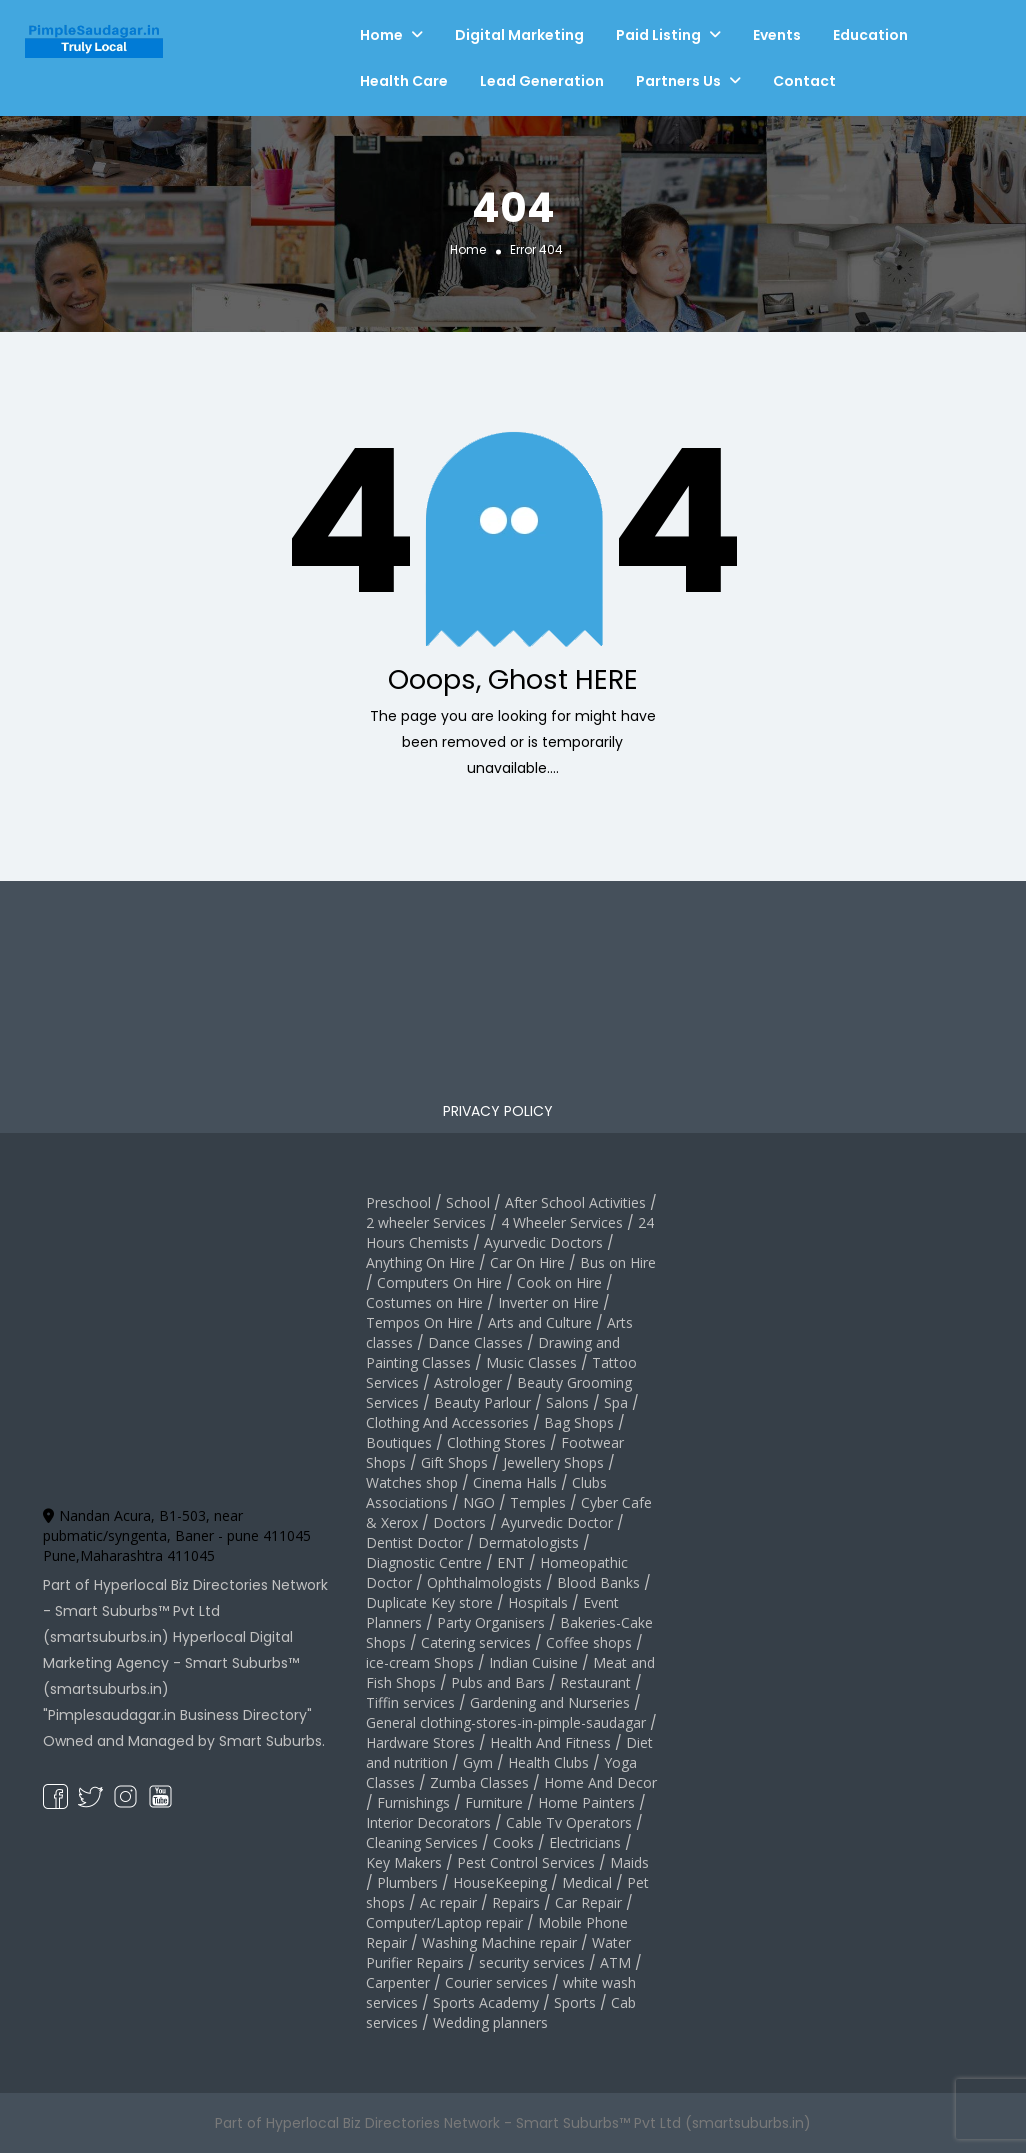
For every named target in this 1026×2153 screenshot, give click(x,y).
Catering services (476, 1642)
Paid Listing (658, 35)
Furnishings (413, 1802)
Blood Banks (598, 1582)
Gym (478, 1762)
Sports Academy (486, 2002)
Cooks (513, 1842)
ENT (511, 1562)
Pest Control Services (526, 1862)
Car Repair (588, 1902)
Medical (587, 1882)
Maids (629, 1862)
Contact (804, 81)
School (468, 1202)
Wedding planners (490, 2022)
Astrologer (468, 1382)
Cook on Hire (559, 1282)
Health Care (404, 81)
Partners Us (678, 81)
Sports (575, 2002)
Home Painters (586, 1802)
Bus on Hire (618, 1262)
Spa (616, 1402)
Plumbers (407, 1882)
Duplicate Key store (429, 1602)
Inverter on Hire (548, 1302)
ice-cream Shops (420, 1662)
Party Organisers (491, 1622)
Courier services (496, 1982)
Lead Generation (542, 81)
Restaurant (595, 1682)
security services (532, 1962)
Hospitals (538, 1602)
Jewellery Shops (553, 1462)
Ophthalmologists (484, 1582)
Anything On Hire (420, 1262)
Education (870, 35)
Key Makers (404, 1862)
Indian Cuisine (533, 1662)
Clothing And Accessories (447, 1422)
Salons (567, 1402)
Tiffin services (410, 1702)
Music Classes (531, 1362)
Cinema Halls (515, 1482)
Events (777, 35)
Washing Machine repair (499, 1942)
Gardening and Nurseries (550, 1702)
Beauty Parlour (482, 1402)
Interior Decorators (428, 1822)
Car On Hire (527, 1262)
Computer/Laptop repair (444, 1922)
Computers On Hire (439, 1282)
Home (381, 35)
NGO (479, 1502)
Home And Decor (600, 1782)
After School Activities (575, 1202)
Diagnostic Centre (424, 1562)
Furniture (494, 1802)
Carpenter (398, 1982)
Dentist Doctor (414, 1542)
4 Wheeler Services (562, 1222)
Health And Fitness (550, 1742)
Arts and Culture (540, 1322)
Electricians (585, 1842)
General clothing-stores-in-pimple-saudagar (506, 1722)
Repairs (516, 1902)
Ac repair (448, 1902)
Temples (538, 1502)
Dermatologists (528, 1542)
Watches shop (412, 1482)
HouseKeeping (500, 1882)
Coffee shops (589, 1642)
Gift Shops (454, 1462)
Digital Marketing (519, 35)
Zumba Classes (479, 1782)
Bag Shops (579, 1422)
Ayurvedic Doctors (543, 1242)
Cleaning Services (422, 1842)
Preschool (398, 1202)
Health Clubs (548, 1762)
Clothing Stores (496, 1442)
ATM (615, 1962)
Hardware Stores (420, 1742)
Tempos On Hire (419, 1322)
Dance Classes (475, 1342)
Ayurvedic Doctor (557, 1522)
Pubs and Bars (498, 1682)
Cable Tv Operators (569, 1822)
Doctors (459, 1522)
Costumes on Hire (424, 1302)
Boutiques (399, 1442)
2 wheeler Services (426, 1222)
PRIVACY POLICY (498, 1111)
